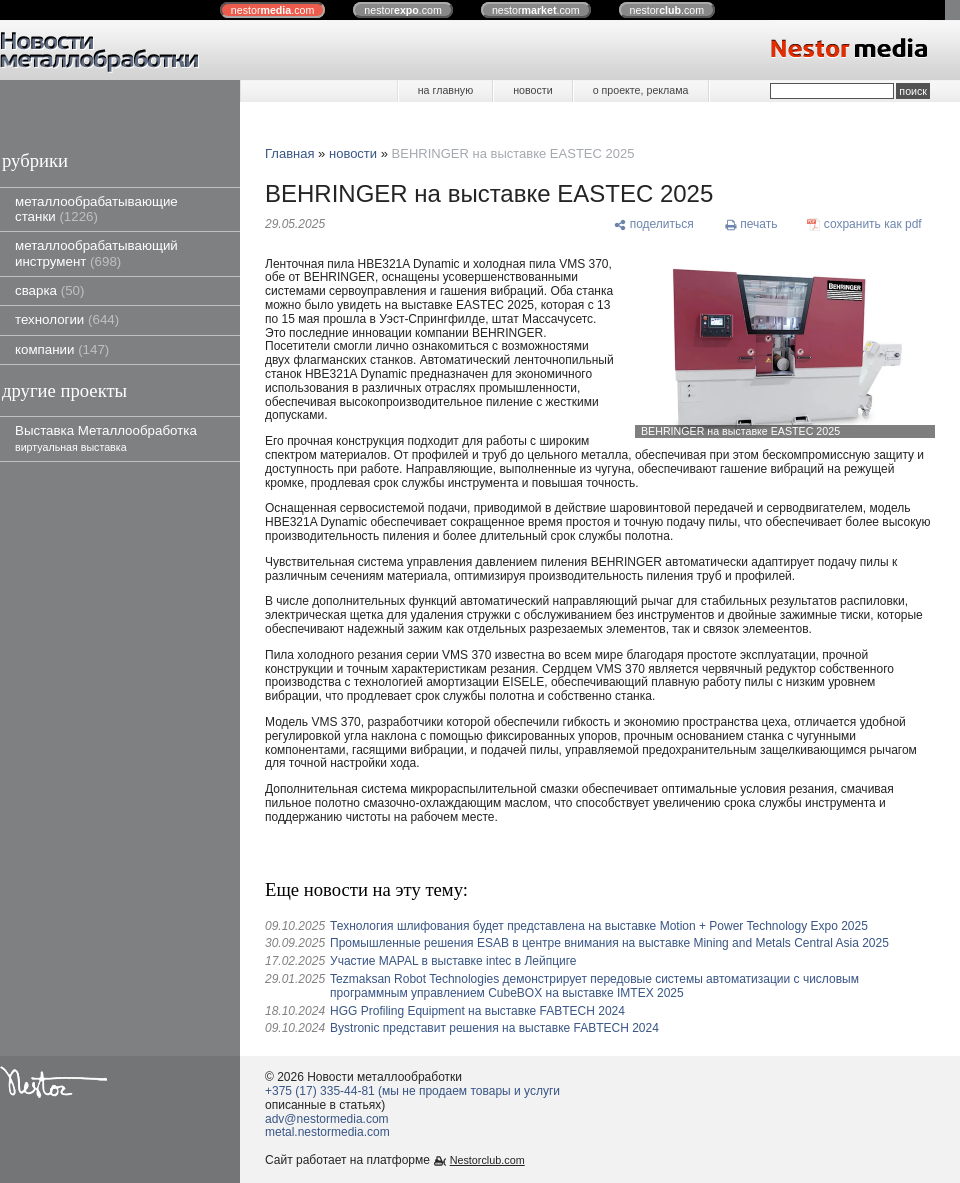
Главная (289, 153)
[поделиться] (653, 224)
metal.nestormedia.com (327, 1132)
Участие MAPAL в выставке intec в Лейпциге (453, 961)
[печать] (751, 224)
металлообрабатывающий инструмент (96, 253)
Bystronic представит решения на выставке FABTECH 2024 (494, 1028)
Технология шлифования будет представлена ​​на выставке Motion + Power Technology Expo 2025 (599, 926)
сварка (49, 290)
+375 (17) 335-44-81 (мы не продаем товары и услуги (412, 1091)
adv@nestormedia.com (327, 1119)
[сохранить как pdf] (864, 224)
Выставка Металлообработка (106, 437)
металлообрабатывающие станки (96, 209)
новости (532, 90)
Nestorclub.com (487, 1160)
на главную (445, 90)
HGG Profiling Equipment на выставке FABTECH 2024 (477, 1011)
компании (62, 349)
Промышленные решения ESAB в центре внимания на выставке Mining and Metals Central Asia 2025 (609, 943)
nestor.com (273, 10)
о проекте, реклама (641, 90)
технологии (67, 319)
